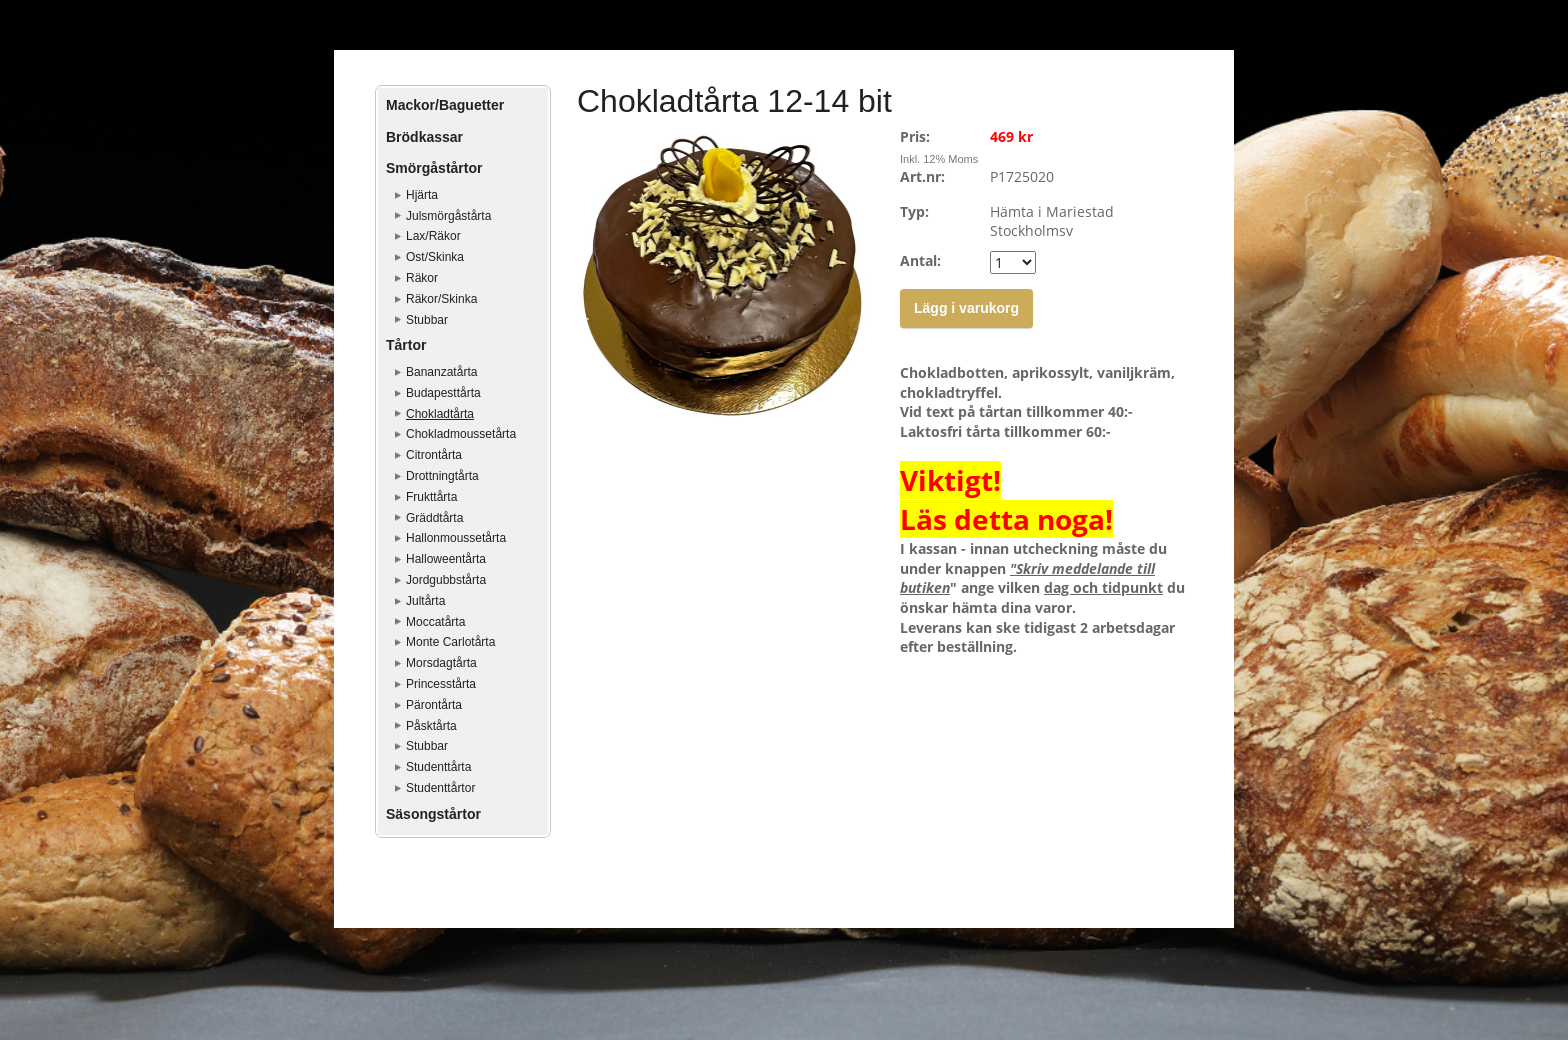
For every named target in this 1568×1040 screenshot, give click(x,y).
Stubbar (427, 320)
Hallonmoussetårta (456, 538)
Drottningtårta (442, 476)
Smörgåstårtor (434, 168)
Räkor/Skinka (441, 299)
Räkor (422, 278)
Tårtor (406, 345)
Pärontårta (434, 705)
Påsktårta (431, 726)
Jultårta (425, 601)
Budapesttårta (443, 393)
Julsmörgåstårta (448, 216)
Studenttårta (438, 767)
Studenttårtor (440, 788)
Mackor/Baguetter (445, 105)
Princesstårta (441, 684)
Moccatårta (435, 622)
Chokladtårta (440, 414)
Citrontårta (434, 455)
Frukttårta (431, 497)
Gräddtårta (434, 518)
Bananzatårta (441, 372)
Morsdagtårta (441, 663)
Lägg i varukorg (966, 308)
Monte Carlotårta (450, 642)
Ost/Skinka (435, 257)
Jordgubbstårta (446, 580)
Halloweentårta (446, 559)
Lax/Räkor (433, 236)
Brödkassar (424, 137)
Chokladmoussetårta (461, 434)
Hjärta (422, 195)
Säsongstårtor (433, 814)
